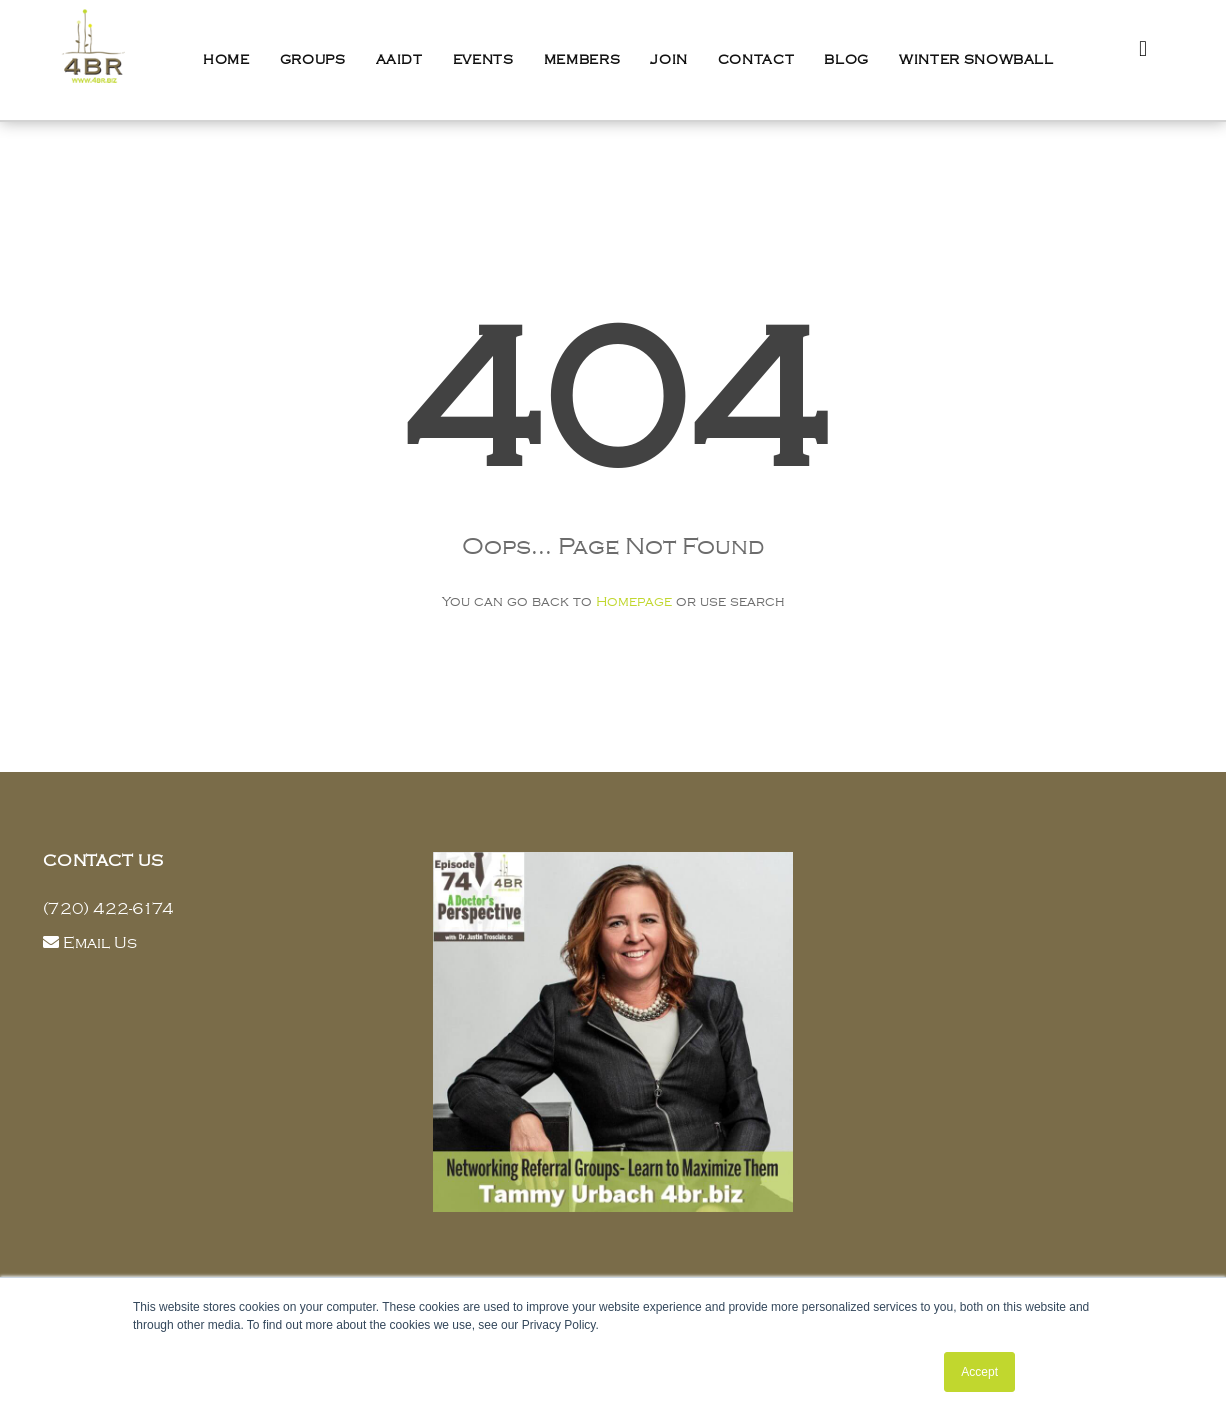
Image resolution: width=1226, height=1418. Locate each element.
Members (582, 60)
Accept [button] (979, 1372)
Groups (313, 60)
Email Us (100, 943)
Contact (756, 60)
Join (669, 60)
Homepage (634, 601)
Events (483, 60)
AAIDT (399, 60)
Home (226, 60)
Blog (846, 60)
